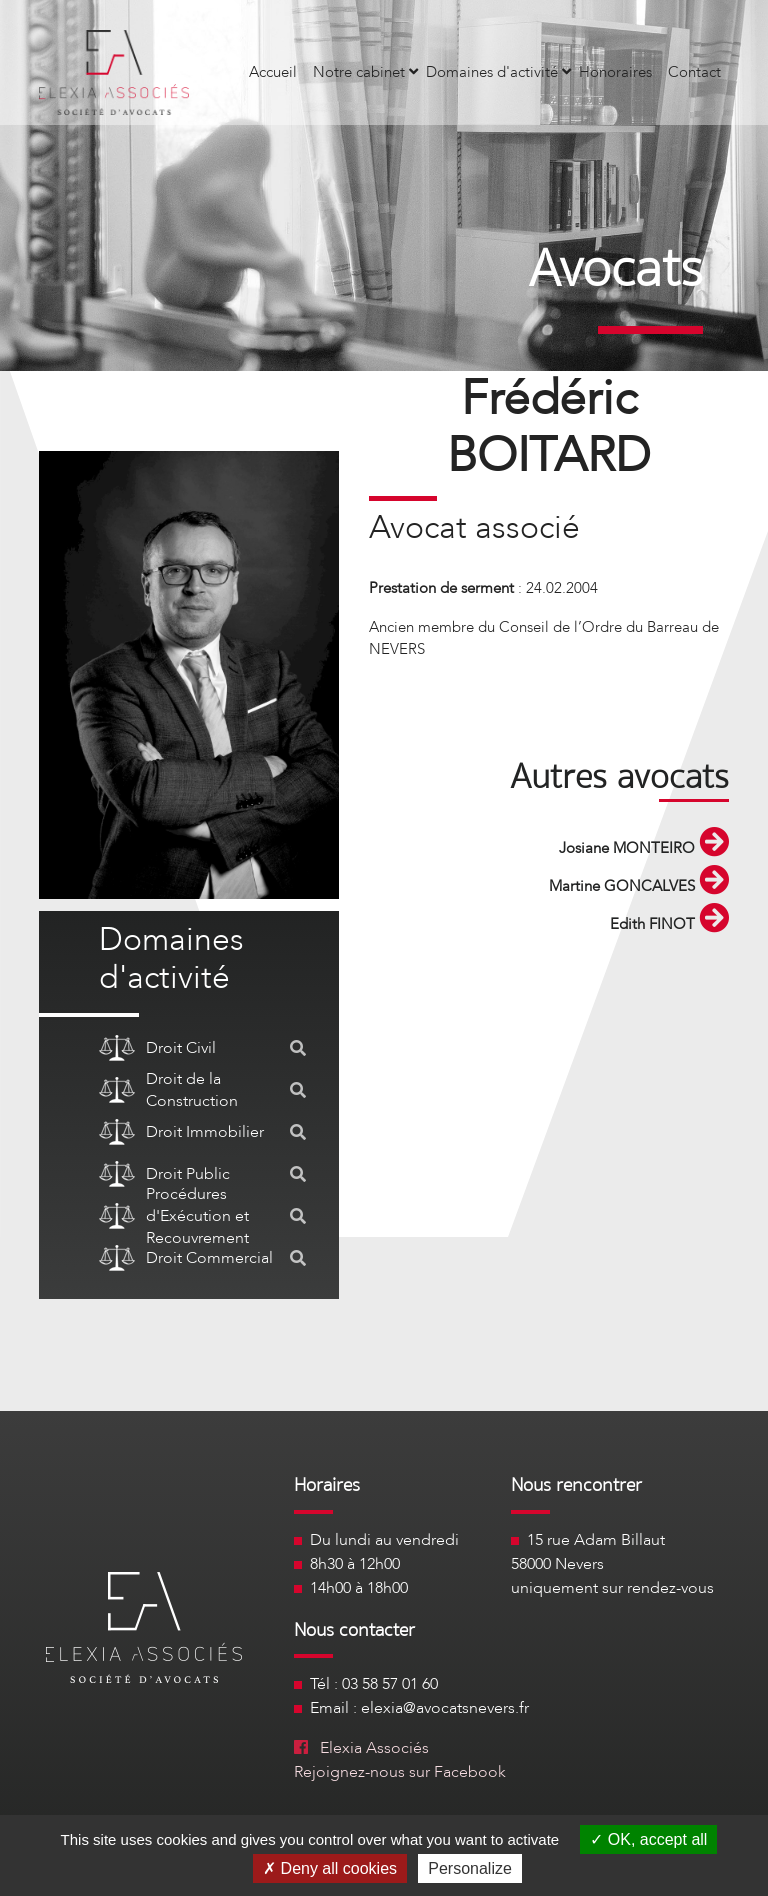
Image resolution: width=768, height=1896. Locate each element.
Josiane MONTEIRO (644, 848)
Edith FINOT (669, 924)
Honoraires (615, 72)
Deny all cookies (330, 1868)
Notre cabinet (365, 72)
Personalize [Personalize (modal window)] (470, 1868)
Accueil (273, 72)
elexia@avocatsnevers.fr (445, 1708)
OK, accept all (648, 1839)
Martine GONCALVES (639, 886)
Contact (694, 72)
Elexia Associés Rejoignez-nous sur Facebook (400, 1760)
